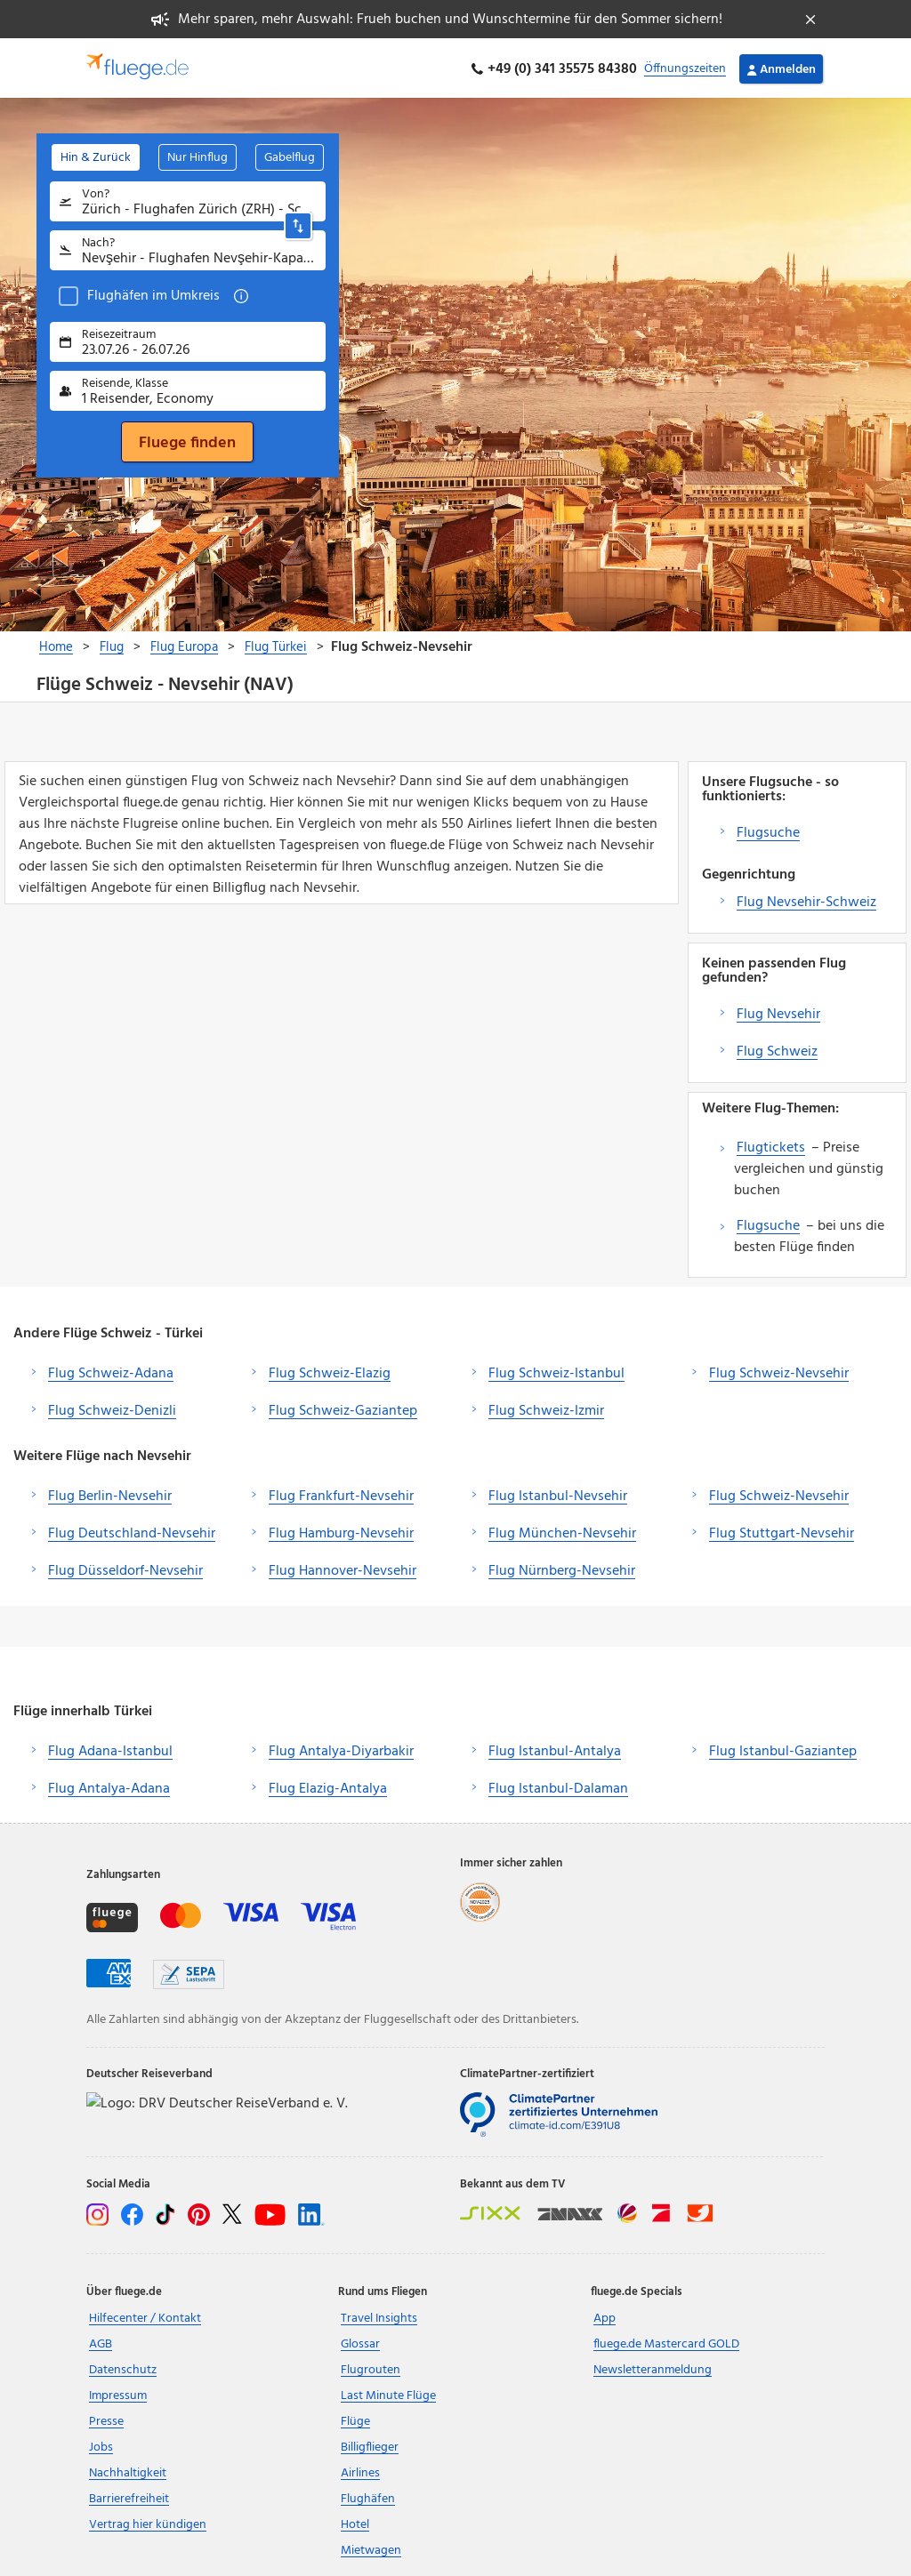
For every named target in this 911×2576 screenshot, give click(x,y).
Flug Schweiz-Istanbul (556, 1371)
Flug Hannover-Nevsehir (342, 1569)
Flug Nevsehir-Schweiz (806, 899)
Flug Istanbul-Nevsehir (557, 1494)
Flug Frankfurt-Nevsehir (341, 1494)
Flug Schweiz (777, 1049)
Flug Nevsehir (778, 1011)
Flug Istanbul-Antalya (554, 1749)
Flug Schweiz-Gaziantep (343, 1408)
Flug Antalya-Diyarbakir (341, 1749)
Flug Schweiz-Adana (110, 1371)
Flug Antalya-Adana (109, 1786)
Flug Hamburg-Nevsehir (341, 1532)
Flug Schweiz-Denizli (112, 1408)
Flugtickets (771, 1145)
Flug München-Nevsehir (562, 1532)
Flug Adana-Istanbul (110, 1749)
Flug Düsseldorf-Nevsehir (125, 1569)
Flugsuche (768, 830)
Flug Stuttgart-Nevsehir (781, 1532)
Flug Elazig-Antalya (328, 1786)
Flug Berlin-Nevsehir (110, 1494)
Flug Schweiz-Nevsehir (779, 1371)
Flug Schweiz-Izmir (546, 1408)
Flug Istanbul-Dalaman (558, 1786)
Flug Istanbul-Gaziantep (783, 1749)
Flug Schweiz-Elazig (330, 1371)
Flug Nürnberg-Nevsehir (561, 1569)
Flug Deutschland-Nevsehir (131, 1532)
